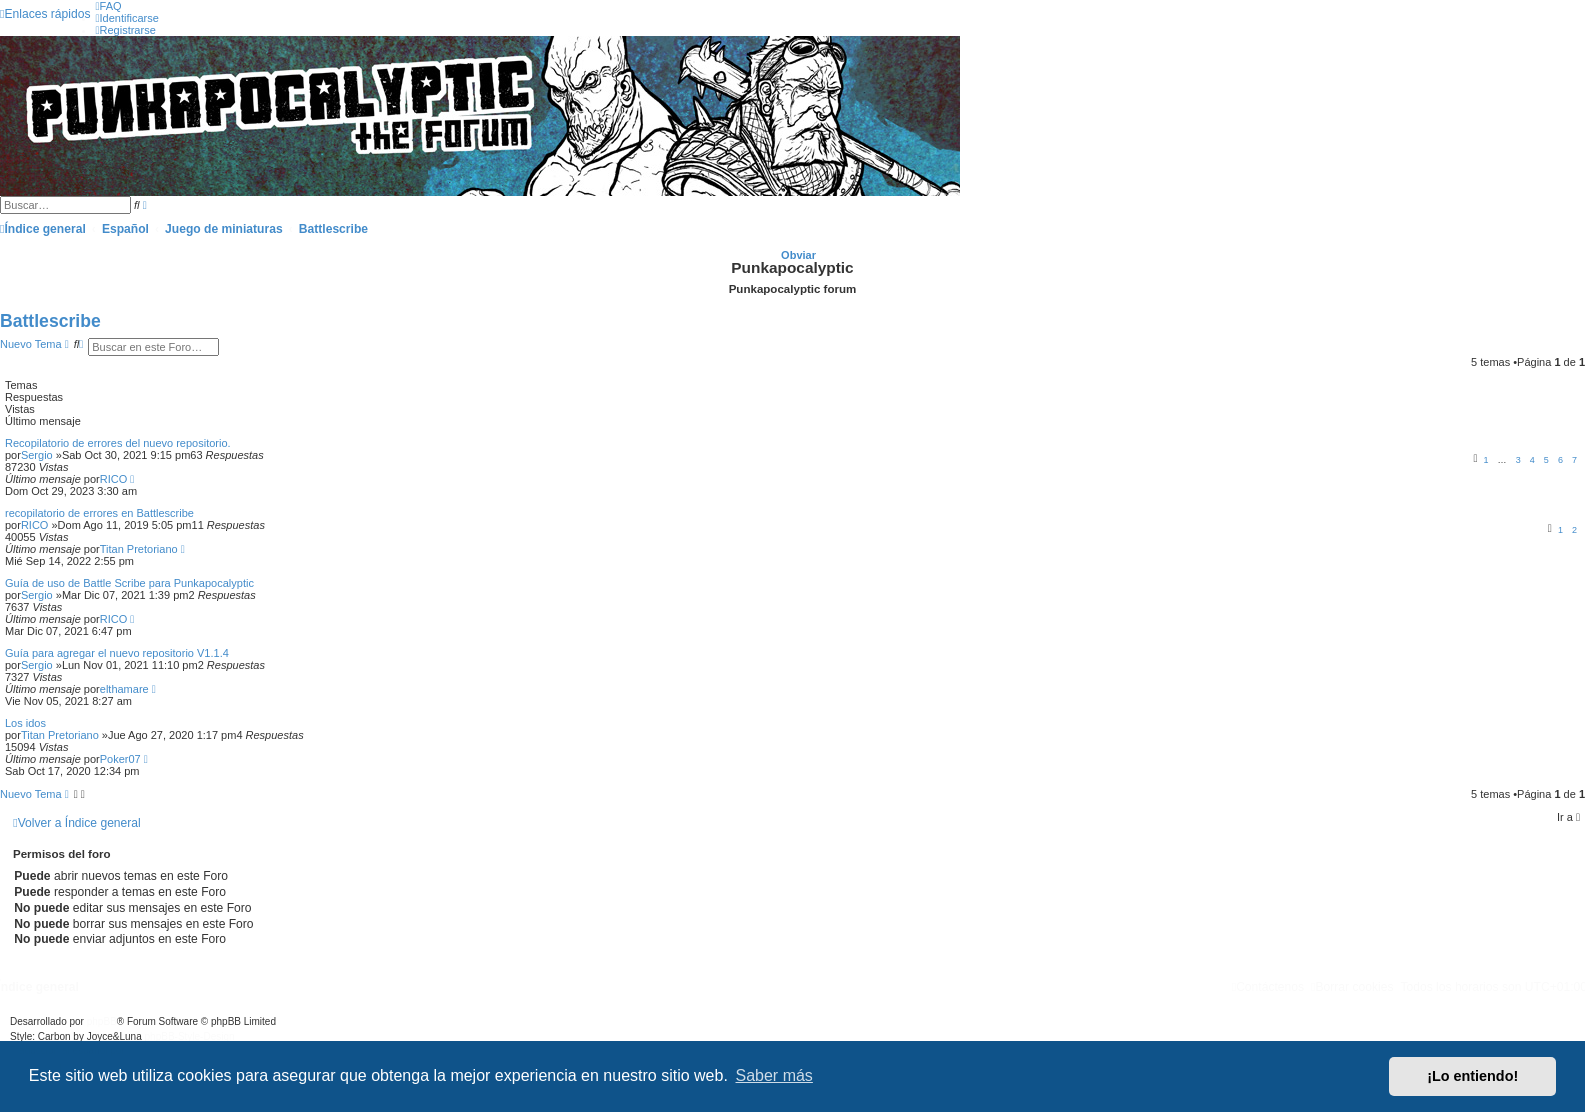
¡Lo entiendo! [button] (1472, 1076)
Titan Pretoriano (139, 549)
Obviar (798, 255)
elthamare (124, 689)
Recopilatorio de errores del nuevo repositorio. (118, 443)
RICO (114, 479)
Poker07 (120, 759)
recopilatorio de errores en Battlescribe (99, 513)
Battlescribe (50, 321)
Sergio (37, 455)
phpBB (102, 1021)
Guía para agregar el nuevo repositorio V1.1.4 (117, 653)
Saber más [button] (774, 1075)
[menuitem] (108, 6)
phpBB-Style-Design (190, 1036)
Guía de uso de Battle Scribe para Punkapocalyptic (129, 583)
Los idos (25, 723)
